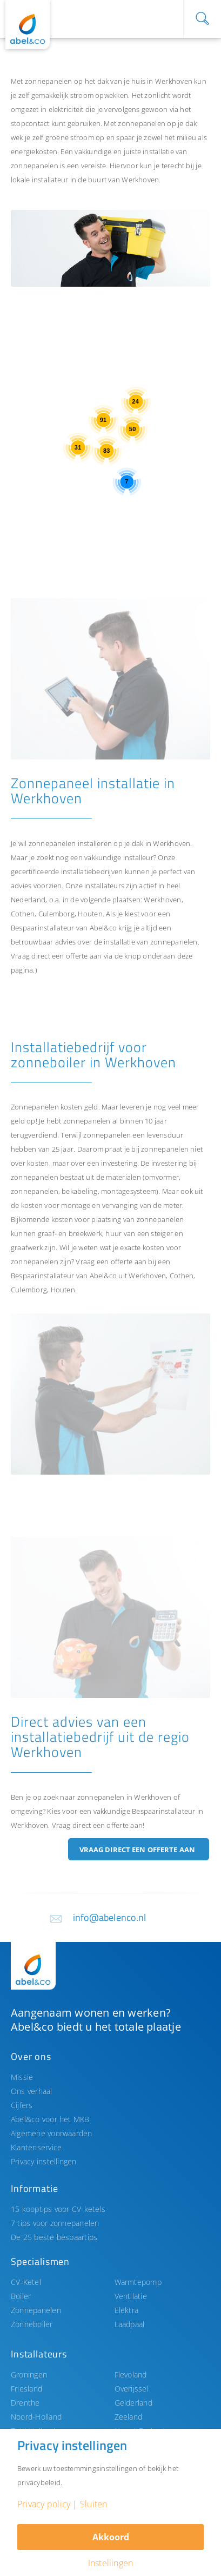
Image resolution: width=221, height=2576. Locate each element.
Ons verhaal (31, 2091)
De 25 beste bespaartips (54, 2237)
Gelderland (133, 2402)
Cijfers (22, 2105)
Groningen (29, 2374)
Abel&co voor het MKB (50, 2119)
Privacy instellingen (44, 2161)
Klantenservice (36, 2147)
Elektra (127, 2310)
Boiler (21, 2296)
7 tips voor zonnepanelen (55, 2223)
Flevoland (131, 2374)
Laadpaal (130, 2324)
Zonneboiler (32, 2324)
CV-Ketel (26, 2282)
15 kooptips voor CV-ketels (58, 2209)
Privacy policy (43, 2504)
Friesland (26, 2388)
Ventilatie (131, 2296)
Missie (22, 2077)
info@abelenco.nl (109, 1917)
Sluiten (94, 2504)
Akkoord (110, 2537)
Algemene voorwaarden (51, 2133)
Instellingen (110, 2563)
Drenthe (25, 2402)
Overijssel (132, 2388)
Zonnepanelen (36, 2310)
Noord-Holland (36, 2417)
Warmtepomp (138, 2282)
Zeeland (129, 2417)
